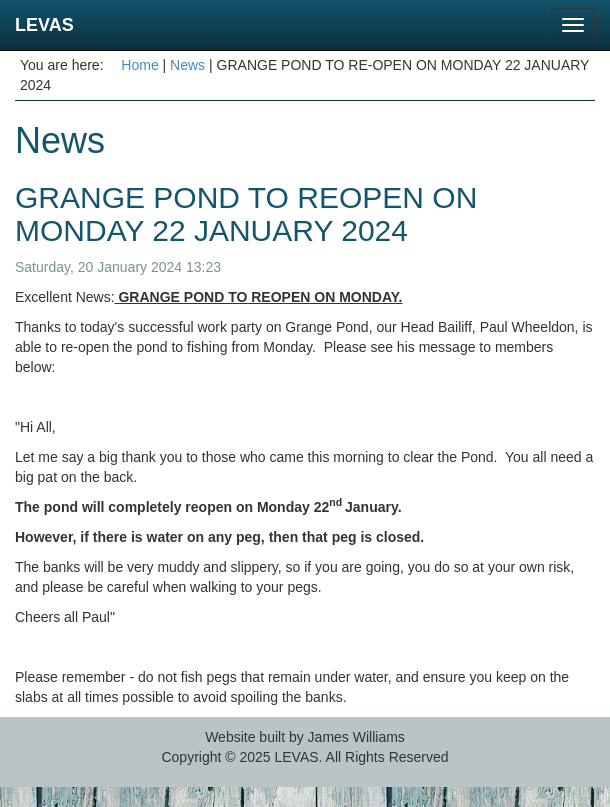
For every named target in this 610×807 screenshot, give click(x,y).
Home (139, 65)
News (187, 65)
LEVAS (44, 25)
